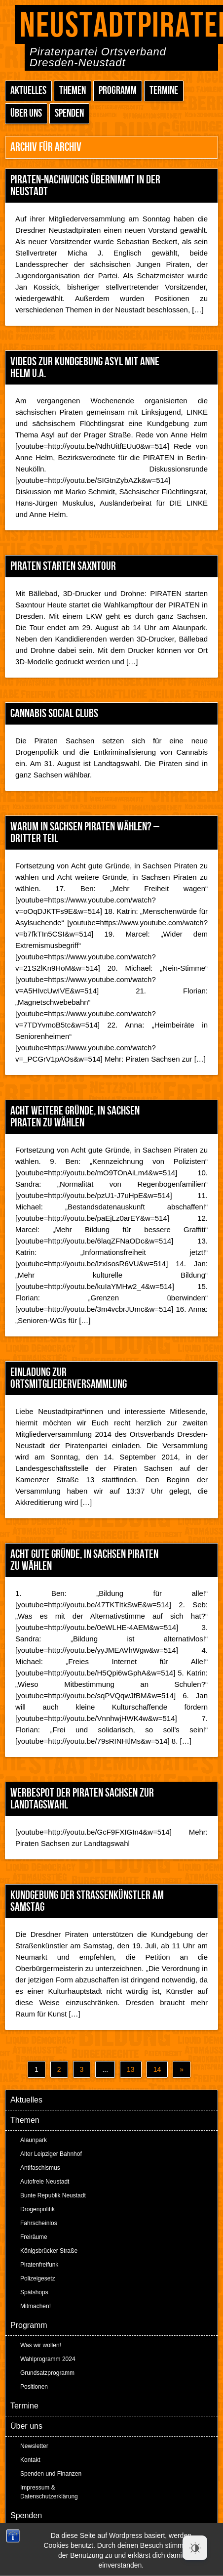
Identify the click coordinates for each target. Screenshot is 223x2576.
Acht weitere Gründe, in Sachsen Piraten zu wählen (75, 1117)
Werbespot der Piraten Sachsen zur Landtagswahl (82, 1799)
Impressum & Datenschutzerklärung (49, 2492)
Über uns (26, 113)
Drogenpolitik (37, 2209)
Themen (72, 90)
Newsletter (34, 2446)
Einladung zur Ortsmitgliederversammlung (68, 1378)
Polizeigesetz (37, 2278)
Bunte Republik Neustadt (53, 2195)
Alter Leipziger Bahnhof (51, 2153)
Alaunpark (33, 2140)
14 (157, 2069)
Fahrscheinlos (38, 2223)
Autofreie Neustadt (44, 2181)
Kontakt (30, 2459)
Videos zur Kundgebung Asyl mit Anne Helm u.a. (84, 367)
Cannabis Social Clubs (54, 713)
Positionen (34, 2386)
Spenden (69, 113)
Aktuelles (28, 90)
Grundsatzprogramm (47, 2372)
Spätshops (34, 2292)
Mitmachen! (35, 2306)
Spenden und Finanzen (50, 2473)
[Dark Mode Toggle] (195, 2547)
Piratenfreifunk (39, 2264)
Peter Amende (123, 2541)
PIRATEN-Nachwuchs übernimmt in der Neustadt (85, 185)
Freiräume (33, 2236)
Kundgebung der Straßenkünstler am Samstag (87, 1901)
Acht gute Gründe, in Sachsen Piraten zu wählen (84, 1560)
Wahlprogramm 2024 (47, 2359)
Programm (118, 90)
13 (131, 2069)
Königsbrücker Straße (48, 2250)
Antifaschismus (40, 2167)
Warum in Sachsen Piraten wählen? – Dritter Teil (84, 832)
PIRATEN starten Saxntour (63, 566)
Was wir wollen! (40, 2345)
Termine (163, 90)
